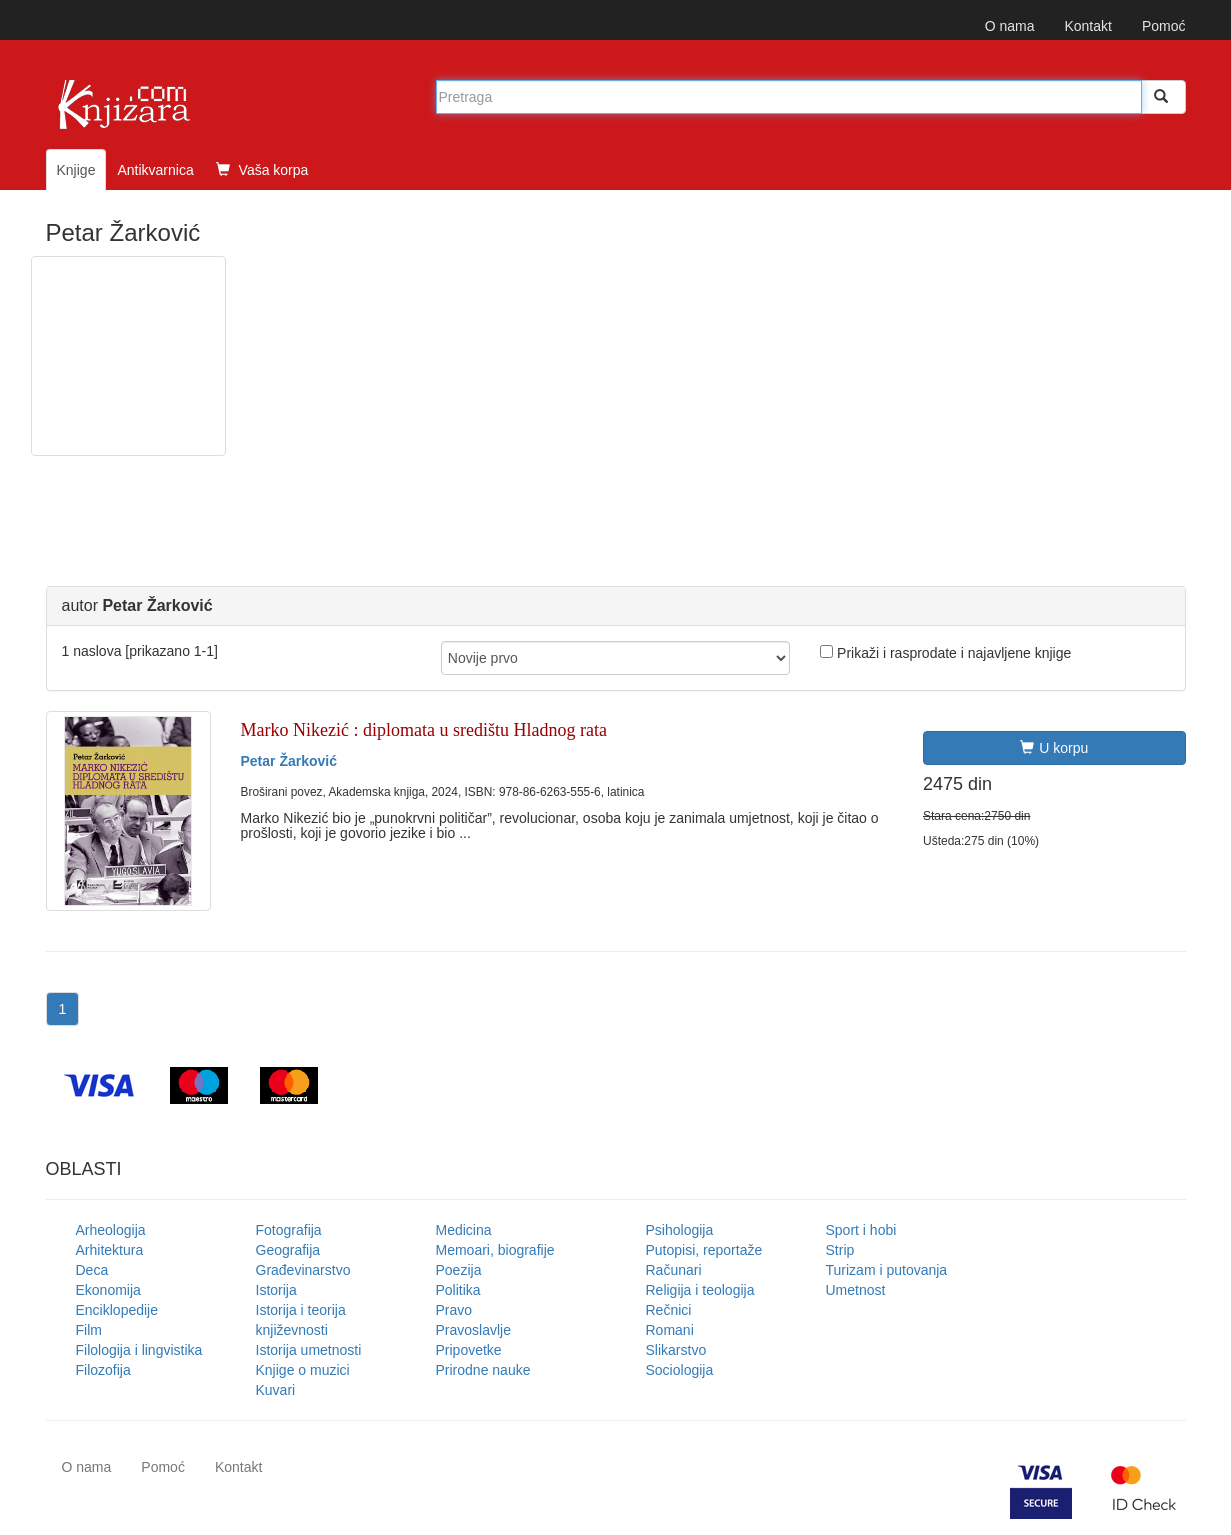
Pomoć (1164, 26)
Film (89, 1330)
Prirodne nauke (483, 1370)
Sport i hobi (861, 1230)
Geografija (288, 1250)
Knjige (76, 170)
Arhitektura (110, 1250)
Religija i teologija (700, 1290)
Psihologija (680, 1230)
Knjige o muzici (303, 1370)
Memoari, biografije (495, 1250)
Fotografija (289, 1230)
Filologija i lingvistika (139, 1350)
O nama (1010, 26)
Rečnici (669, 1310)
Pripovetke (469, 1350)
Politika (458, 1290)
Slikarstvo (676, 1350)
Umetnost (856, 1290)
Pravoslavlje (473, 1330)
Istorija (276, 1290)
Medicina (464, 1230)
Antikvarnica (155, 170)
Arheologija (111, 1230)
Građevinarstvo (303, 1270)
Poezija (459, 1270)
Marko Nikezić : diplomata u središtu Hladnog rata (424, 730)
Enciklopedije (117, 1310)
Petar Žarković (289, 761)
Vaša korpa (262, 170)
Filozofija (103, 1370)
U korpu (1054, 748)
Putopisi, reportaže (704, 1250)
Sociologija (680, 1370)
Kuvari (276, 1390)
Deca (92, 1270)
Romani (670, 1330)
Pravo (454, 1310)
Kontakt (1087, 26)
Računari (674, 1270)
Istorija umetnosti (309, 1350)
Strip (840, 1250)
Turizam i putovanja (887, 1270)
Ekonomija (108, 1290)
